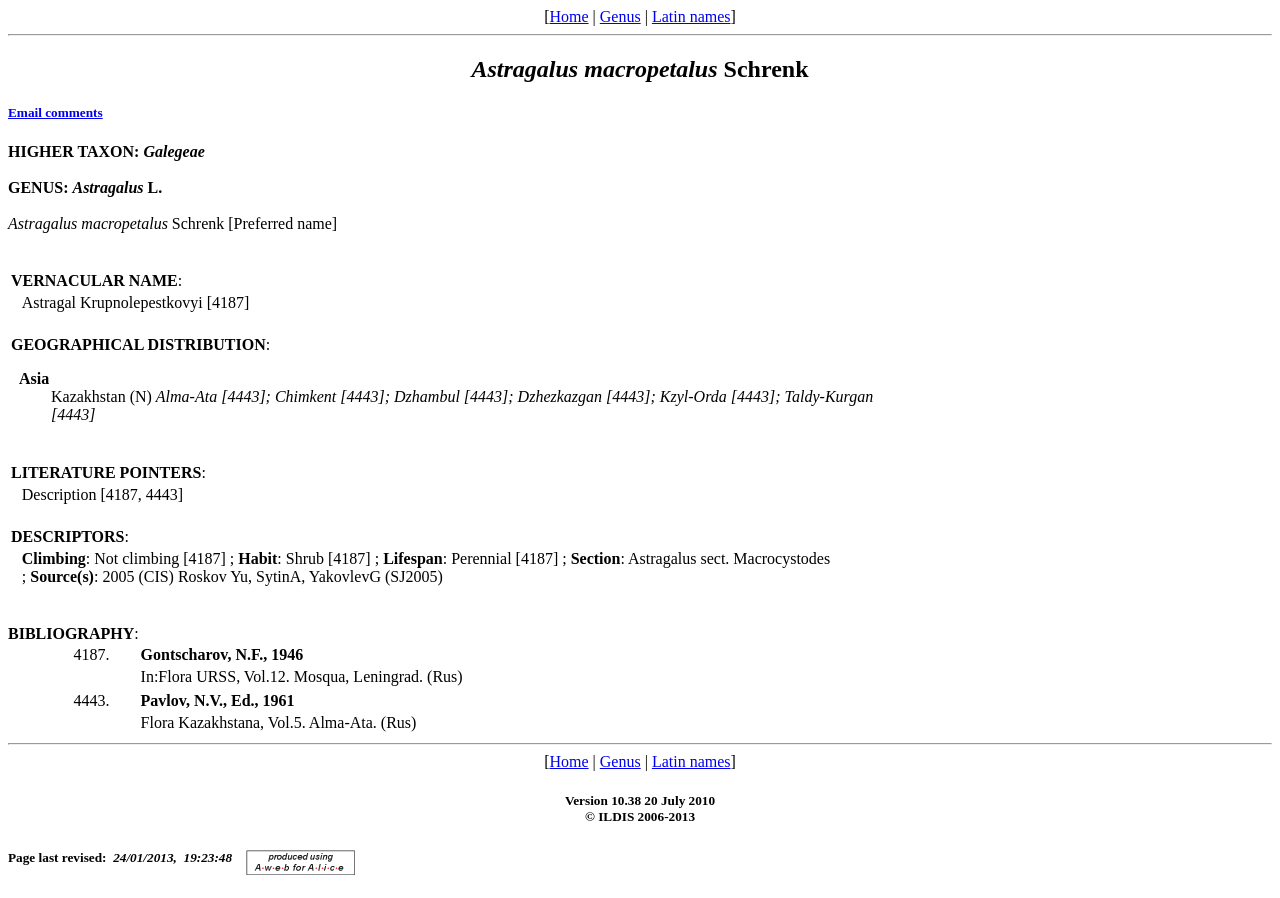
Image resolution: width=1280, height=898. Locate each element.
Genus (620, 16)
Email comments (55, 112)
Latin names (691, 16)
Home (568, 16)
